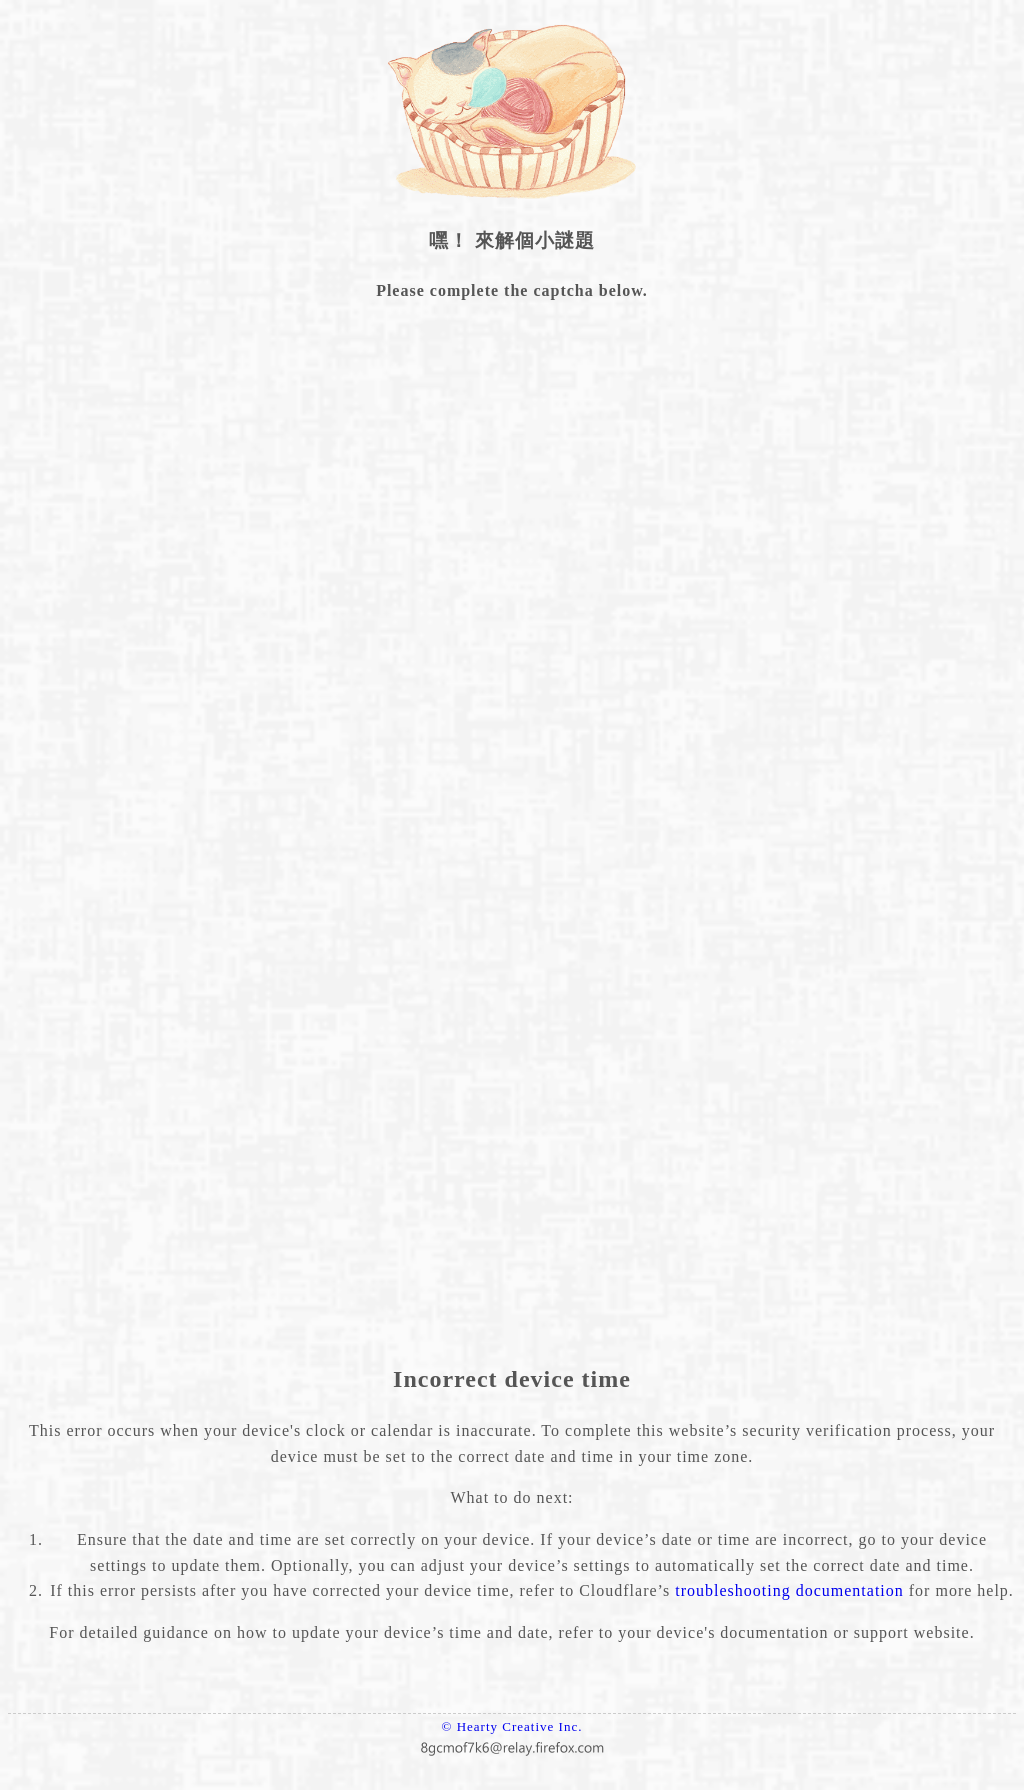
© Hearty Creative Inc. (512, 1726)
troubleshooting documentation (789, 1590)
